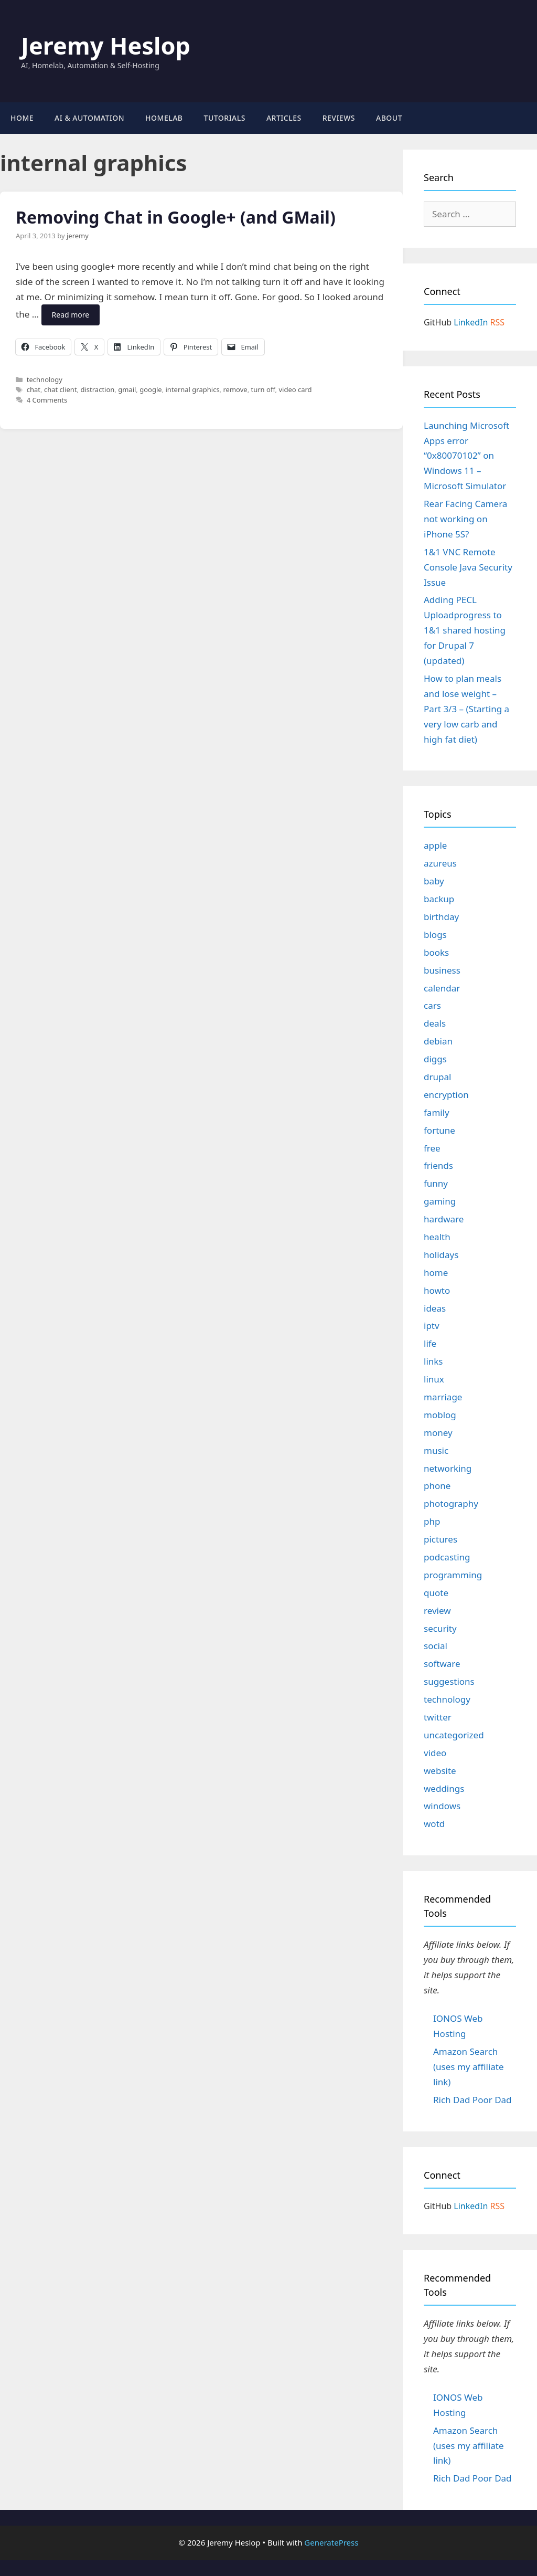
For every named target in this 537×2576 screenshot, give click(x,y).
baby (434, 881)
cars (432, 1005)
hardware (444, 1219)
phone (437, 1486)
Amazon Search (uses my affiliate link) (468, 2066)
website (440, 1771)
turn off (263, 389)
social (435, 1646)
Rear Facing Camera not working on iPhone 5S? (465, 519)
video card (295, 389)
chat (33, 389)
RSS (497, 322)
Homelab (163, 118)
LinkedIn (471, 322)
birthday (441, 917)
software (442, 1663)
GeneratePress (331, 2542)
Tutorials (224, 118)
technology (44, 379)
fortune (439, 1130)
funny (436, 1183)
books (436, 952)
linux (434, 1379)
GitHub (438, 322)
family (436, 1112)
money (438, 1433)
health (437, 1237)
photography (451, 1503)
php (432, 1521)
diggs (435, 1059)
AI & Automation (89, 118)
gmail (127, 389)
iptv (431, 1325)
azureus (440, 863)
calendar (442, 988)
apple (435, 845)
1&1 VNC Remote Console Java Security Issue (468, 567)
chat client (60, 389)
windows (442, 1806)
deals (435, 1023)
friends (438, 1165)
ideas (435, 1308)
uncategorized (454, 1735)
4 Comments (47, 400)
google (150, 389)
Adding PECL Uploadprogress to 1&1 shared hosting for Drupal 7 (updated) (465, 630)
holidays (441, 1255)
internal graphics (193, 389)
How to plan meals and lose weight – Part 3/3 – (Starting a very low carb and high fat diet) (466, 708)
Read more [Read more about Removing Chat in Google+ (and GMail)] (71, 315)
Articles (284, 118)
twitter (438, 1717)
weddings (444, 1788)
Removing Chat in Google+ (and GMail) (176, 217)
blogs (435, 934)
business (442, 970)
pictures (440, 1539)
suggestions (449, 1681)
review (437, 1610)
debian (438, 1041)
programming (453, 1575)
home (436, 1272)
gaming (440, 1201)
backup (439, 899)
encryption (446, 1095)
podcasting (447, 1557)
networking (447, 1468)
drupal (437, 1077)
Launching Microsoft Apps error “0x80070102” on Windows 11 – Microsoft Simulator (466, 455)
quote (436, 1593)
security (440, 1628)
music (436, 1450)
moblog (440, 1415)
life (430, 1343)
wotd (434, 1824)
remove (235, 389)
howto (437, 1290)
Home (22, 118)
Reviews (339, 118)
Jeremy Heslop (105, 45)
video (435, 1753)
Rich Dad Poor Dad (472, 2100)
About (389, 118)
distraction (97, 389)
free (432, 1148)
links (433, 1361)
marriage (443, 1397)
